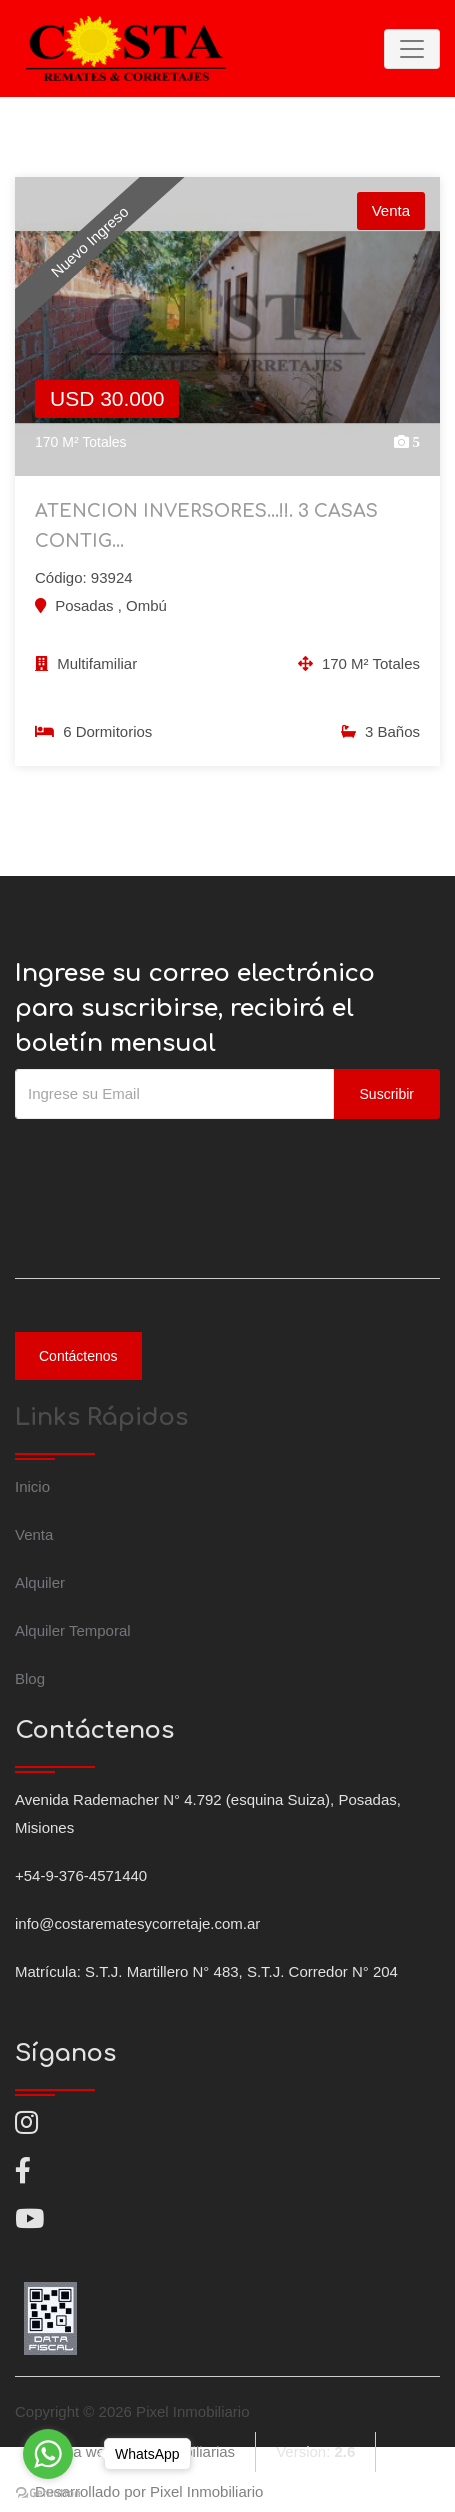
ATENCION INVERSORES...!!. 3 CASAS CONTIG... (206, 526)
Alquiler (40, 1582)
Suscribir (387, 1094)
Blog (30, 1678)
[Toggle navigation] (412, 49)
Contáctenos (78, 1356)
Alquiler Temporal (73, 1630)
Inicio (32, 1486)
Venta (34, 1534)
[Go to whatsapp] (48, 2454)
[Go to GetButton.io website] (48, 2492)
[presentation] (167, 1159)
